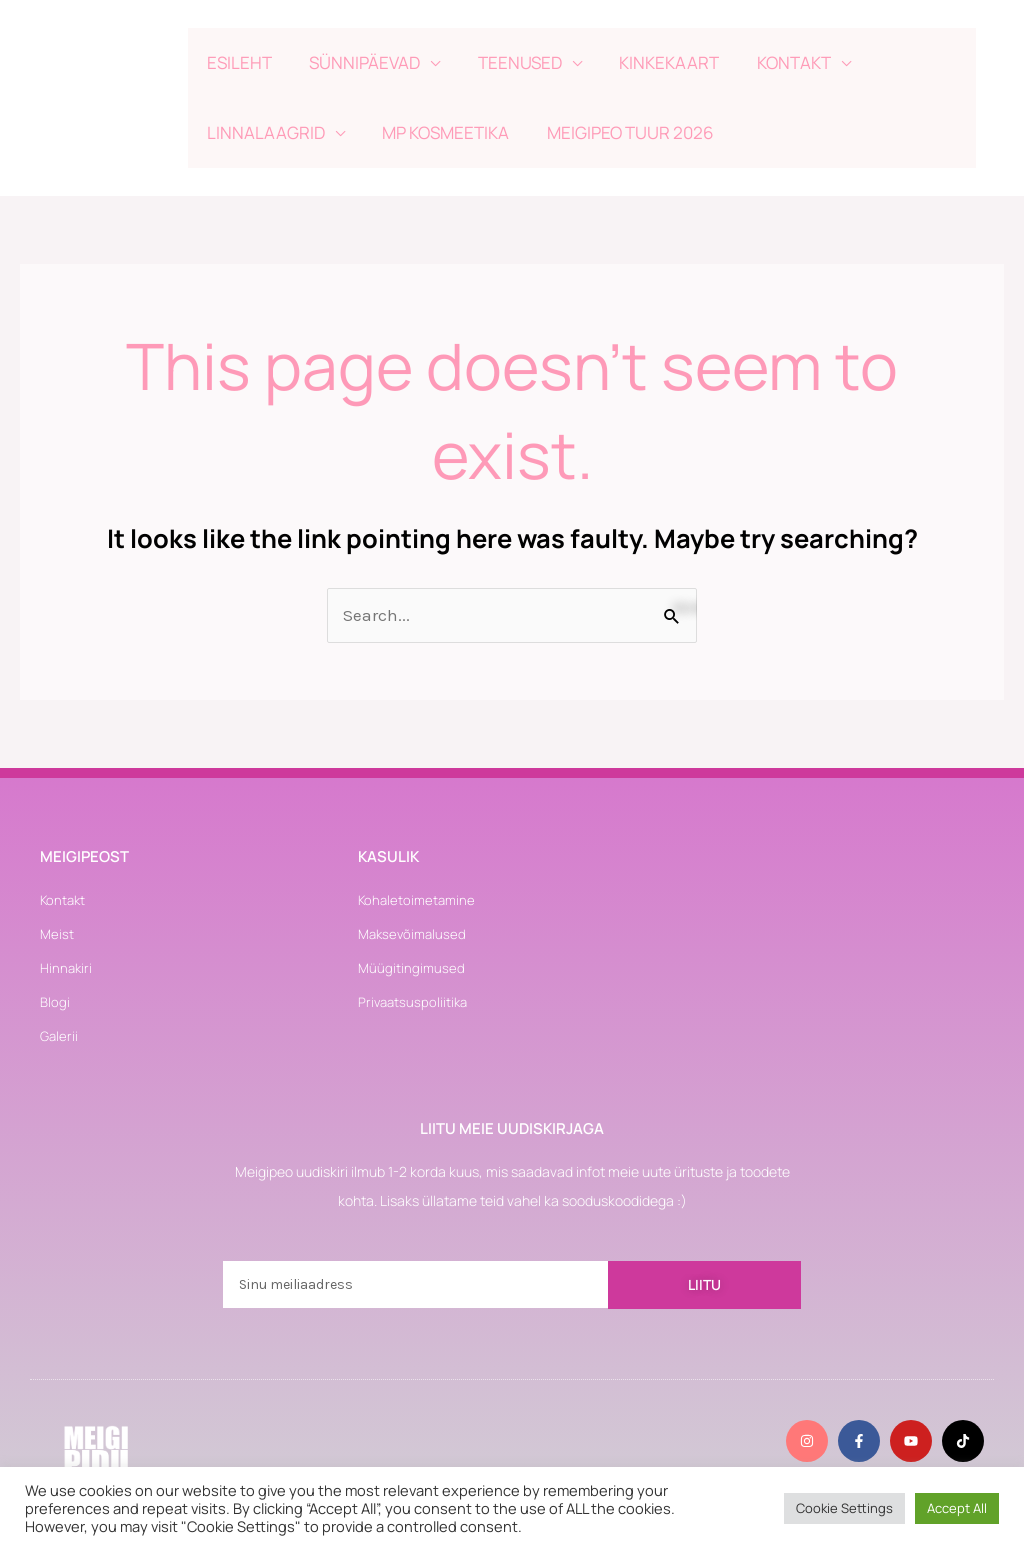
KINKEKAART (657, 62)
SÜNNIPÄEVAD (359, 62)
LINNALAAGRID (264, 132)
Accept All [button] (957, 1508)
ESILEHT (237, 62)
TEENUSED (511, 62)
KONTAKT (778, 62)
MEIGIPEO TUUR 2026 (621, 132)
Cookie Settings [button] (844, 1508)
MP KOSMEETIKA (440, 132)
